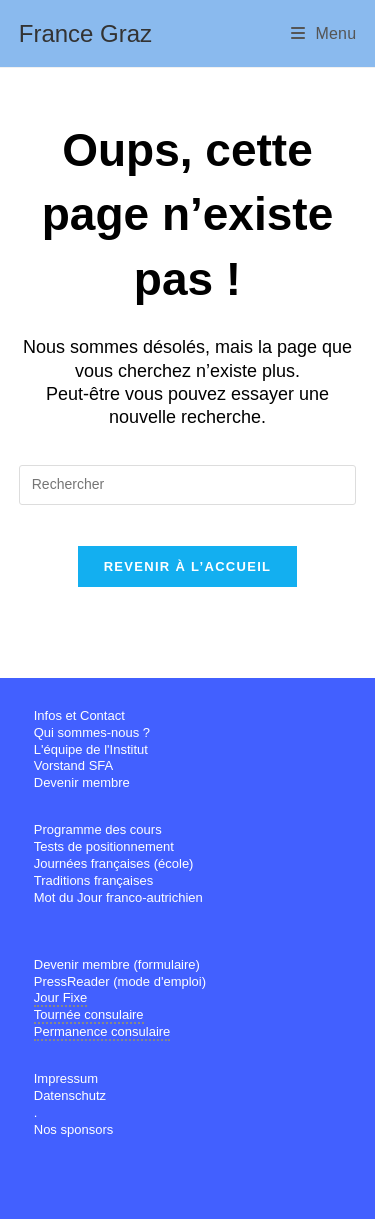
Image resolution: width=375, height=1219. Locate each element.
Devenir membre (82, 782)
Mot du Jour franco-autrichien (118, 897)
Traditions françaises (93, 880)
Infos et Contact (79, 715)
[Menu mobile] (324, 33)
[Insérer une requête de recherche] (188, 485)
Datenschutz (70, 1095)
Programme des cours (98, 829)
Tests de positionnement (104, 846)
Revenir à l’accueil (188, 566)
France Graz (85, 33)
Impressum (66, 1078)
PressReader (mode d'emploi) (120, 981)
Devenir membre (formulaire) (117, 964)
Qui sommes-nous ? (92, 732)
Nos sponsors (73, 1129)
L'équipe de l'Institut (91, 749)
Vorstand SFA (74, 765)
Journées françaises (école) (114, 863)
